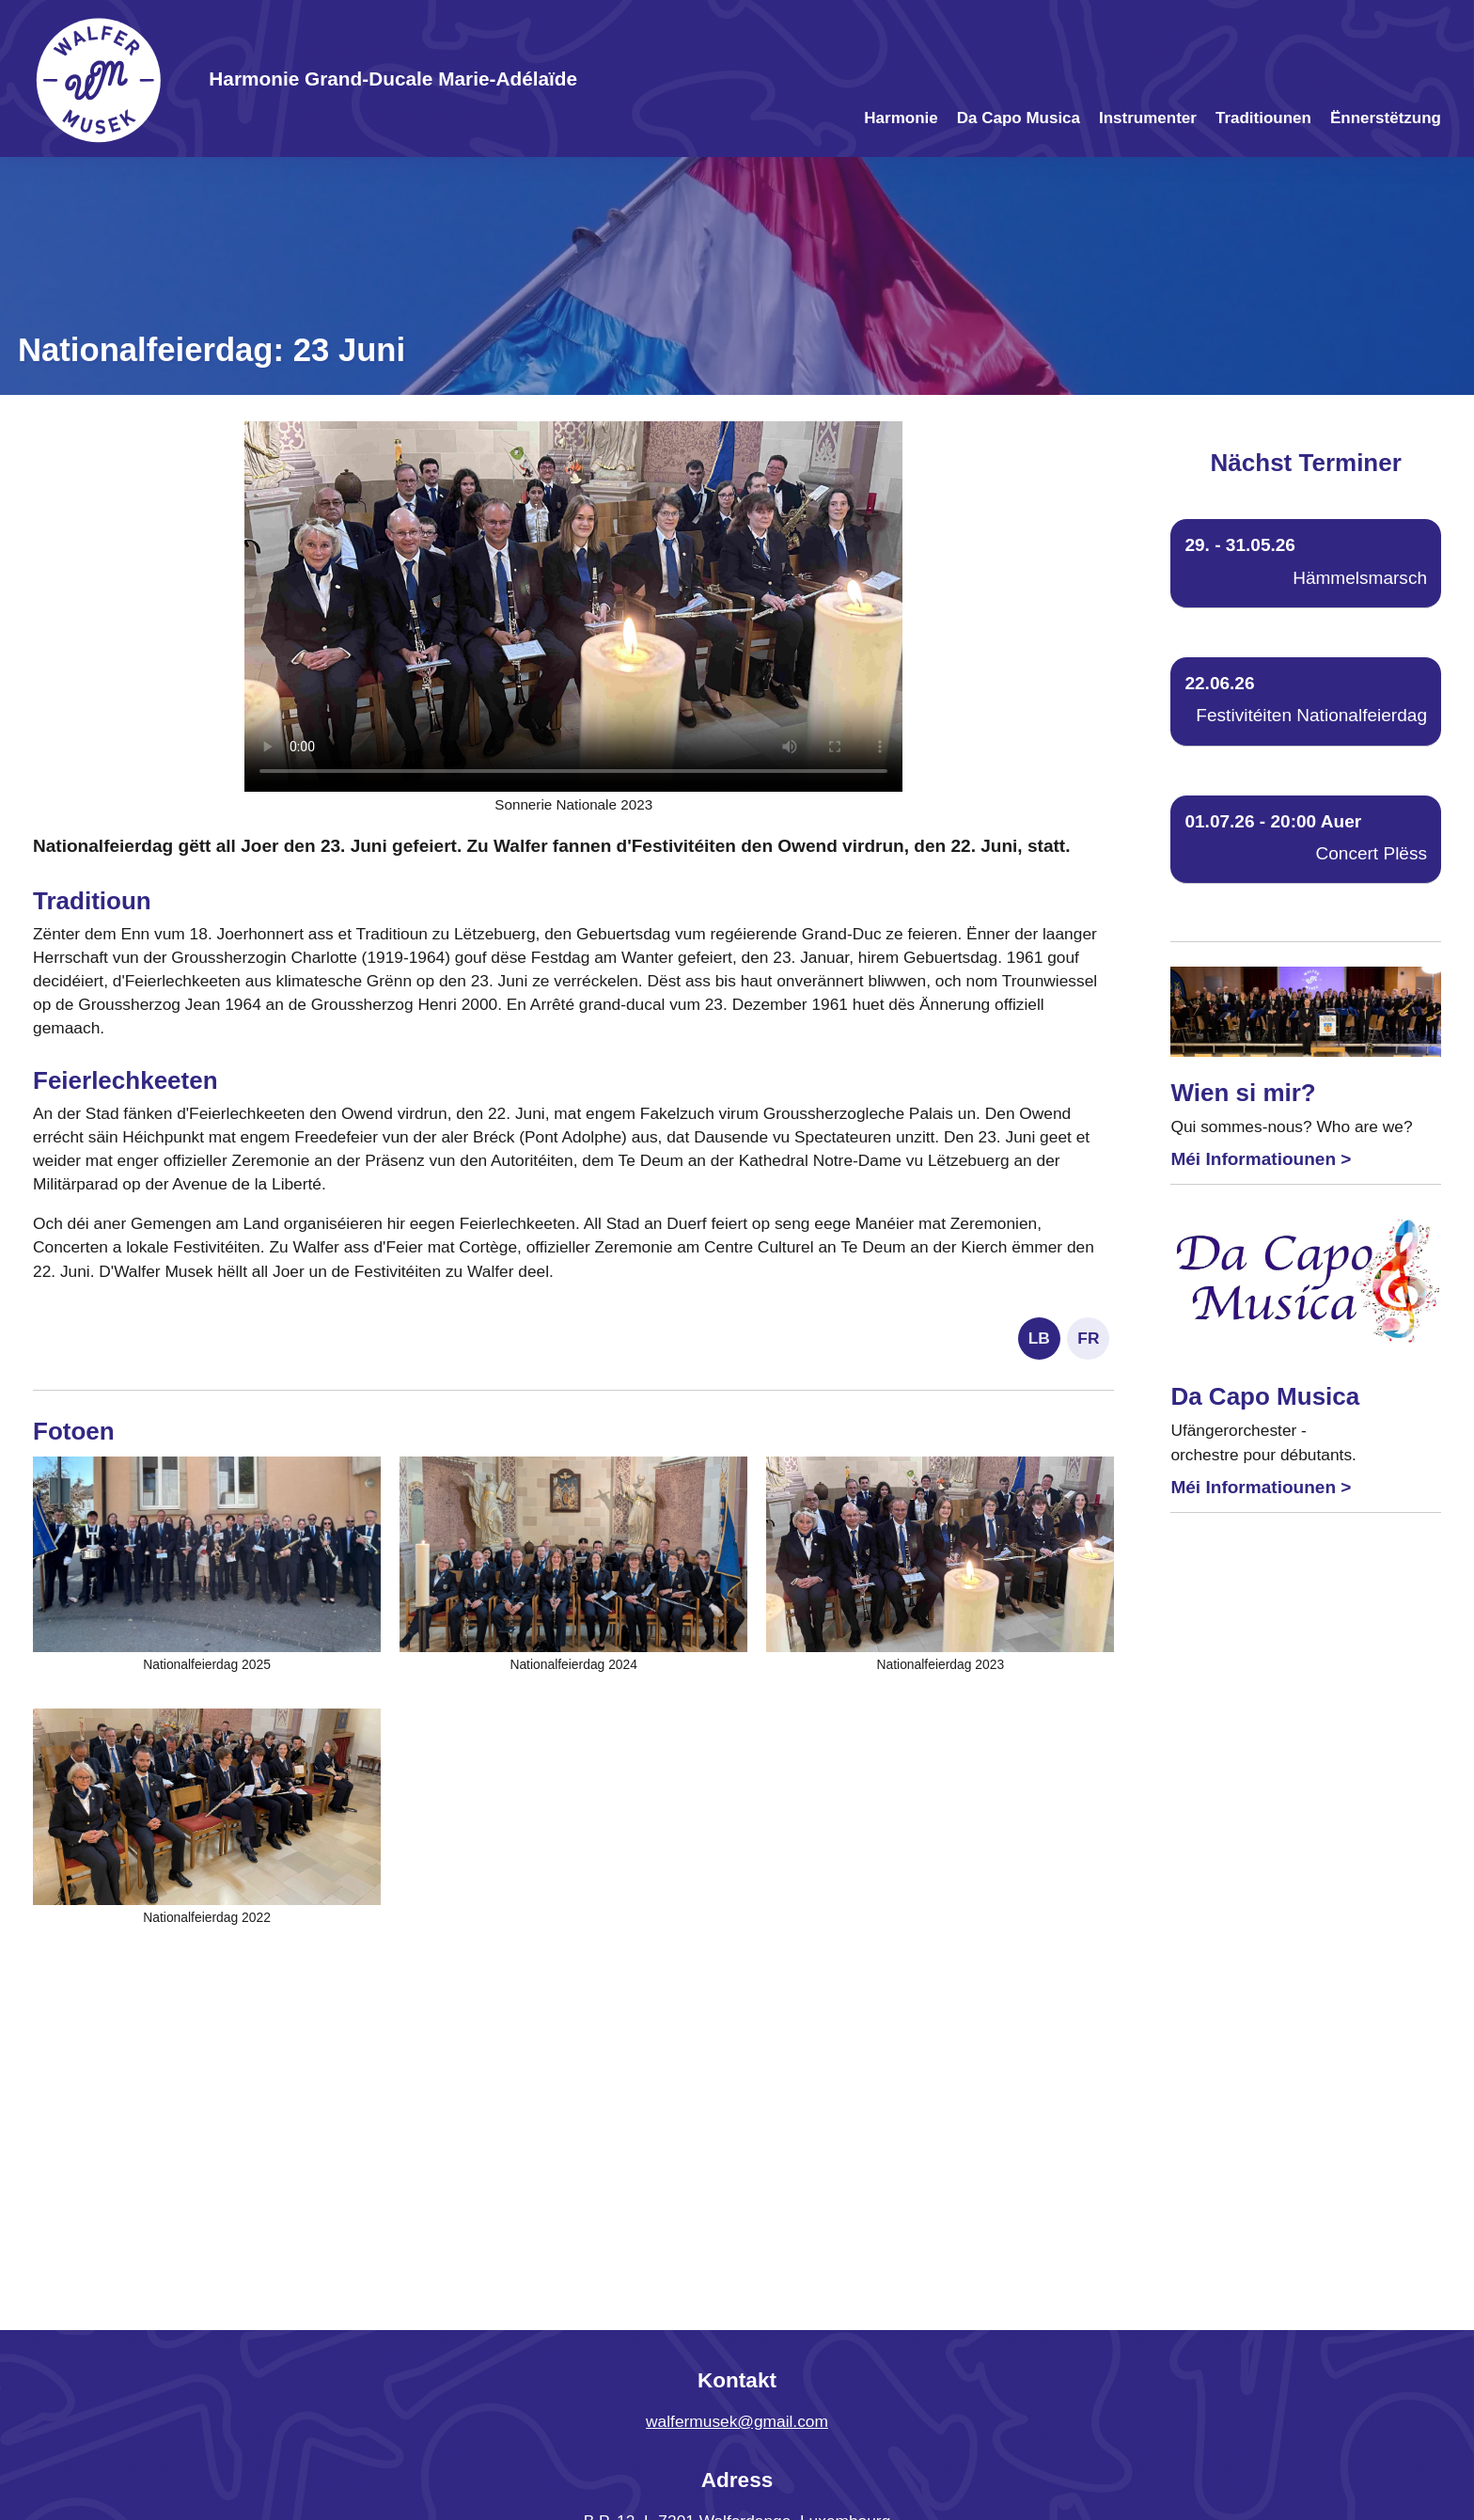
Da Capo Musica (1018, 118)
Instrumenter (1148, 118)
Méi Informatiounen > (1260, 1159)
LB (1039, 1338)
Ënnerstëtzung (1385, 118)
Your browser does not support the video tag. (573, 606)
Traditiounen (1263, 118)
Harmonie (900, 118)
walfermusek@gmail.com (737, 2421)
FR (1088, 1338)
